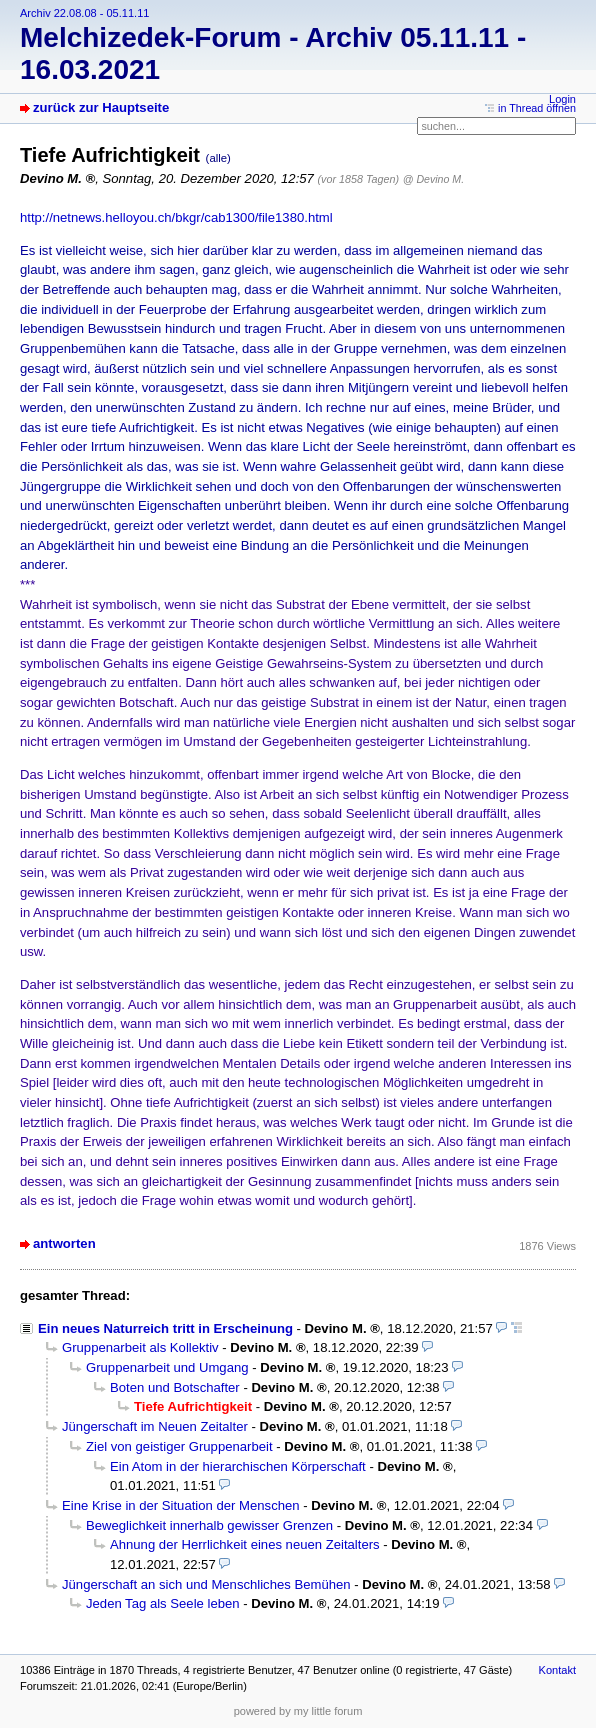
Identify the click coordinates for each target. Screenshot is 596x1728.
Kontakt (557, 1670)
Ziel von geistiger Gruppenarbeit (179, 1446)
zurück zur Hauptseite (101, 107)
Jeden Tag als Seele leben (163, 1603)
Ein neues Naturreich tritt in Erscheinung (165, 1328)
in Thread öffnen (537, 108)
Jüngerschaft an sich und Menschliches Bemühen (206, 1584)
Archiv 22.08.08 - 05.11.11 (84, 13)
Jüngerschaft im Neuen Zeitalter (155, 1426)
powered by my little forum (298, 1711)
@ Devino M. (433, 179)
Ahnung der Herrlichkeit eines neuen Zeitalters (245, 1544)
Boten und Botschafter (175, 1387)
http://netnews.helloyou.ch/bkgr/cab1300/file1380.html (176, 217)
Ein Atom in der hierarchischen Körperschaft (238, 1466)
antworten (64, 1243)
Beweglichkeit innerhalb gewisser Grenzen (209, 1525)
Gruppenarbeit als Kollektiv (140, 1347)
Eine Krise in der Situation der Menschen (181, 1505)
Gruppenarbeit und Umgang (167, 1367)
